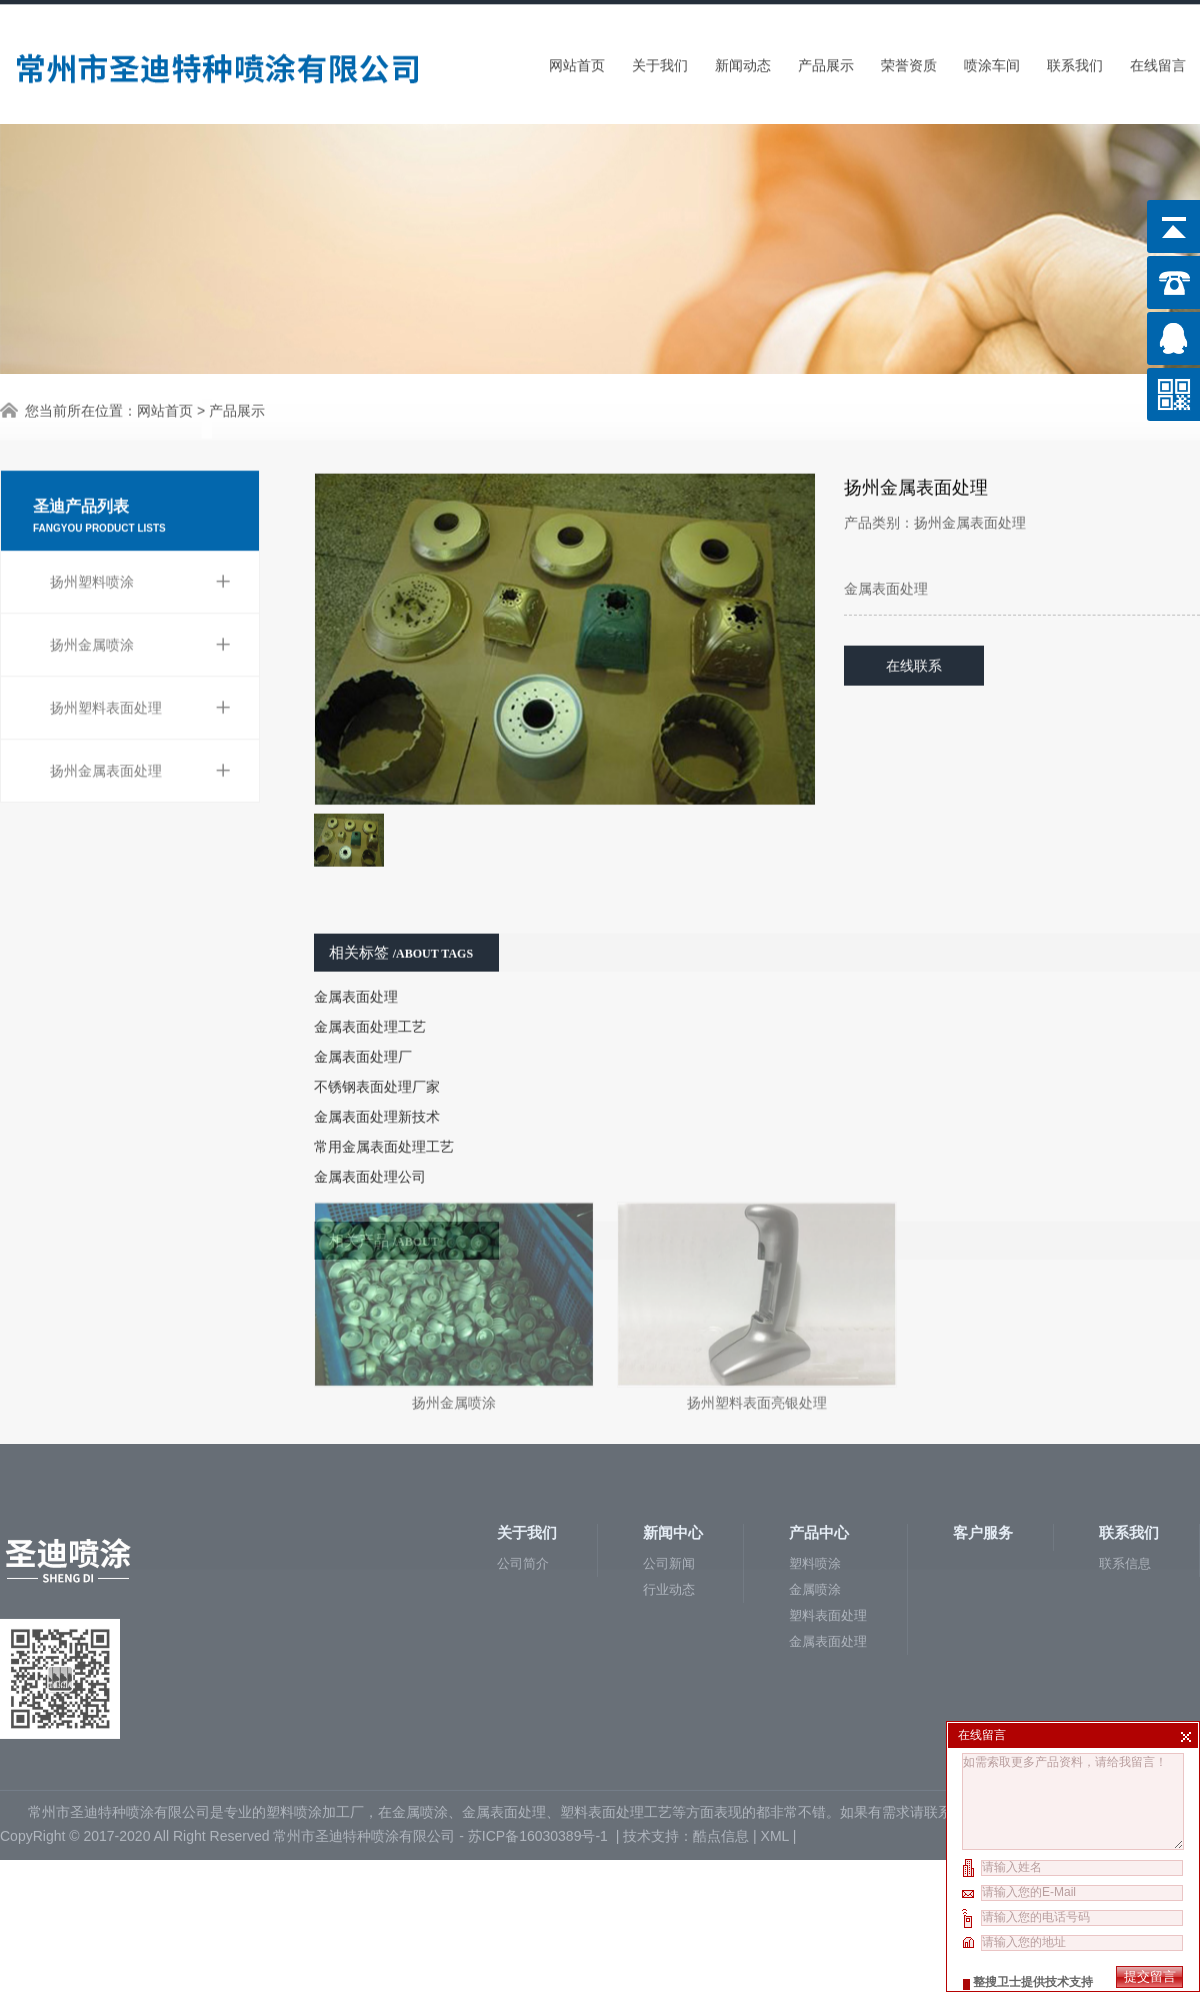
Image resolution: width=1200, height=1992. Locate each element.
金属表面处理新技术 (377, 1078)
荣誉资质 (909, 61)
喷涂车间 (992, 61)
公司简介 (523, 1449)
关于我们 (660, 61)
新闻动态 (743, 61)
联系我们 (1075, 61)
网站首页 (577, 61)
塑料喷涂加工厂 (315, 1698)
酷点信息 (721, 1722)
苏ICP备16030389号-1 (540, 1722)
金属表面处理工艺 (370, 988)
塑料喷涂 (815, 1449)
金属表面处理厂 (363, 1018)
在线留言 (1158, 61)
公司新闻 (669, 1449)
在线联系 (914, 627)
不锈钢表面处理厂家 (377, 1048)
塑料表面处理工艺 (616, 1698)
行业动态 (669, 1475)
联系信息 (1125, 1449)
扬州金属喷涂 (140, 595)
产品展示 (826, 61)
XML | (781, 1722)
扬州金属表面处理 (140, 721)
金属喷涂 (815, 1475)
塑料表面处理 (828, 1501)
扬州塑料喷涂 (140, 532)
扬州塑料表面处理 (140, 658)
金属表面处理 (356, 958)
